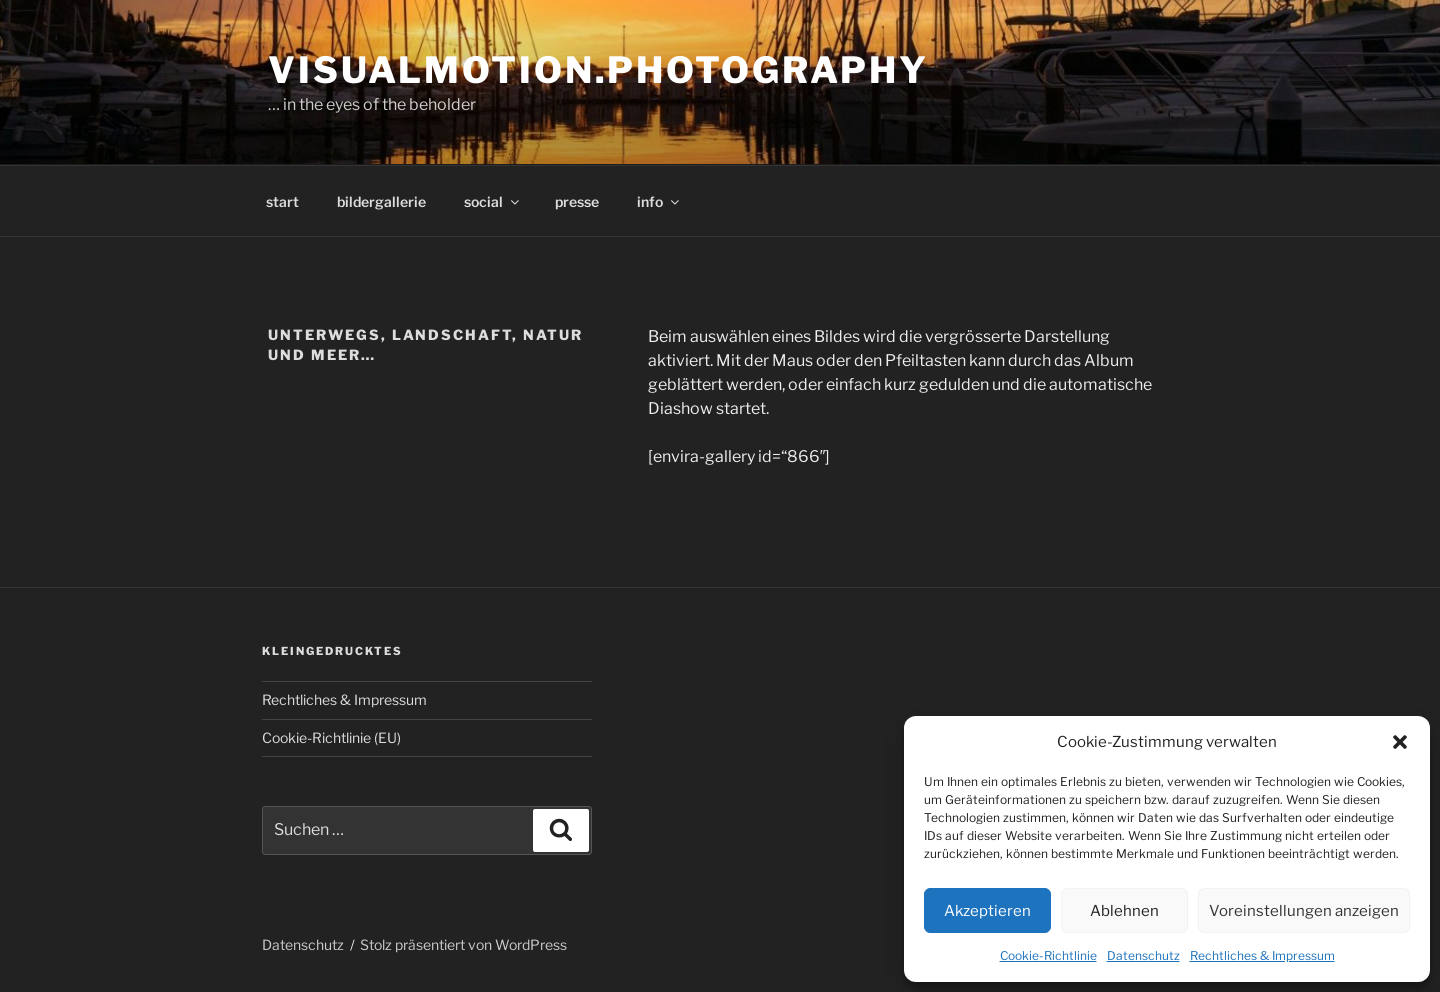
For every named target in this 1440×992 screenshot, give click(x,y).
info (659, 201)
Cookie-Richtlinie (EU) (331, 737)
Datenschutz (1143, 955)
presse (577, 201)
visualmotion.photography (598, 70)
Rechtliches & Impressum (1262, 955)
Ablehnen (1124, 911)
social (493, 201)
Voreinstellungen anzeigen (1304, 911)
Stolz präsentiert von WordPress (463, 944)
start (282, 201)
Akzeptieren (987, 911)
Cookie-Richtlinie (1048, 955)
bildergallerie (381, 201)
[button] (1400, 742)
